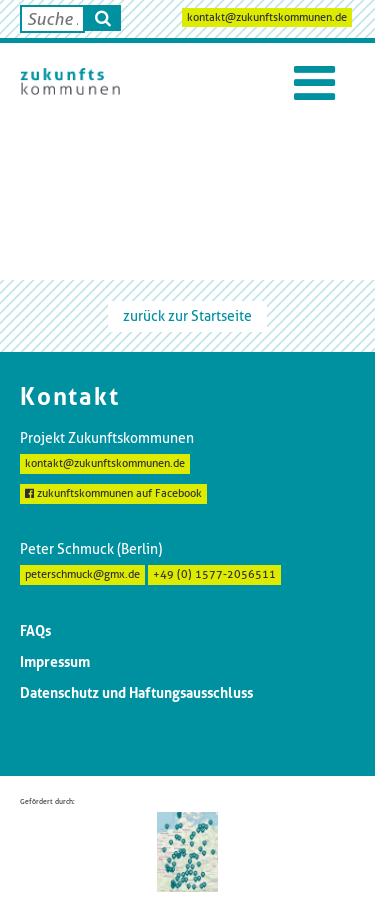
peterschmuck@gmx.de (82, 574)
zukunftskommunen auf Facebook (113, 493)
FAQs (35, 631)
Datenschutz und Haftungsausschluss (136, 693)
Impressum (55, 662)
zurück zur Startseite (187, 316)
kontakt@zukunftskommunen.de (267, 17)
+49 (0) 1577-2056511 (214, 574)
